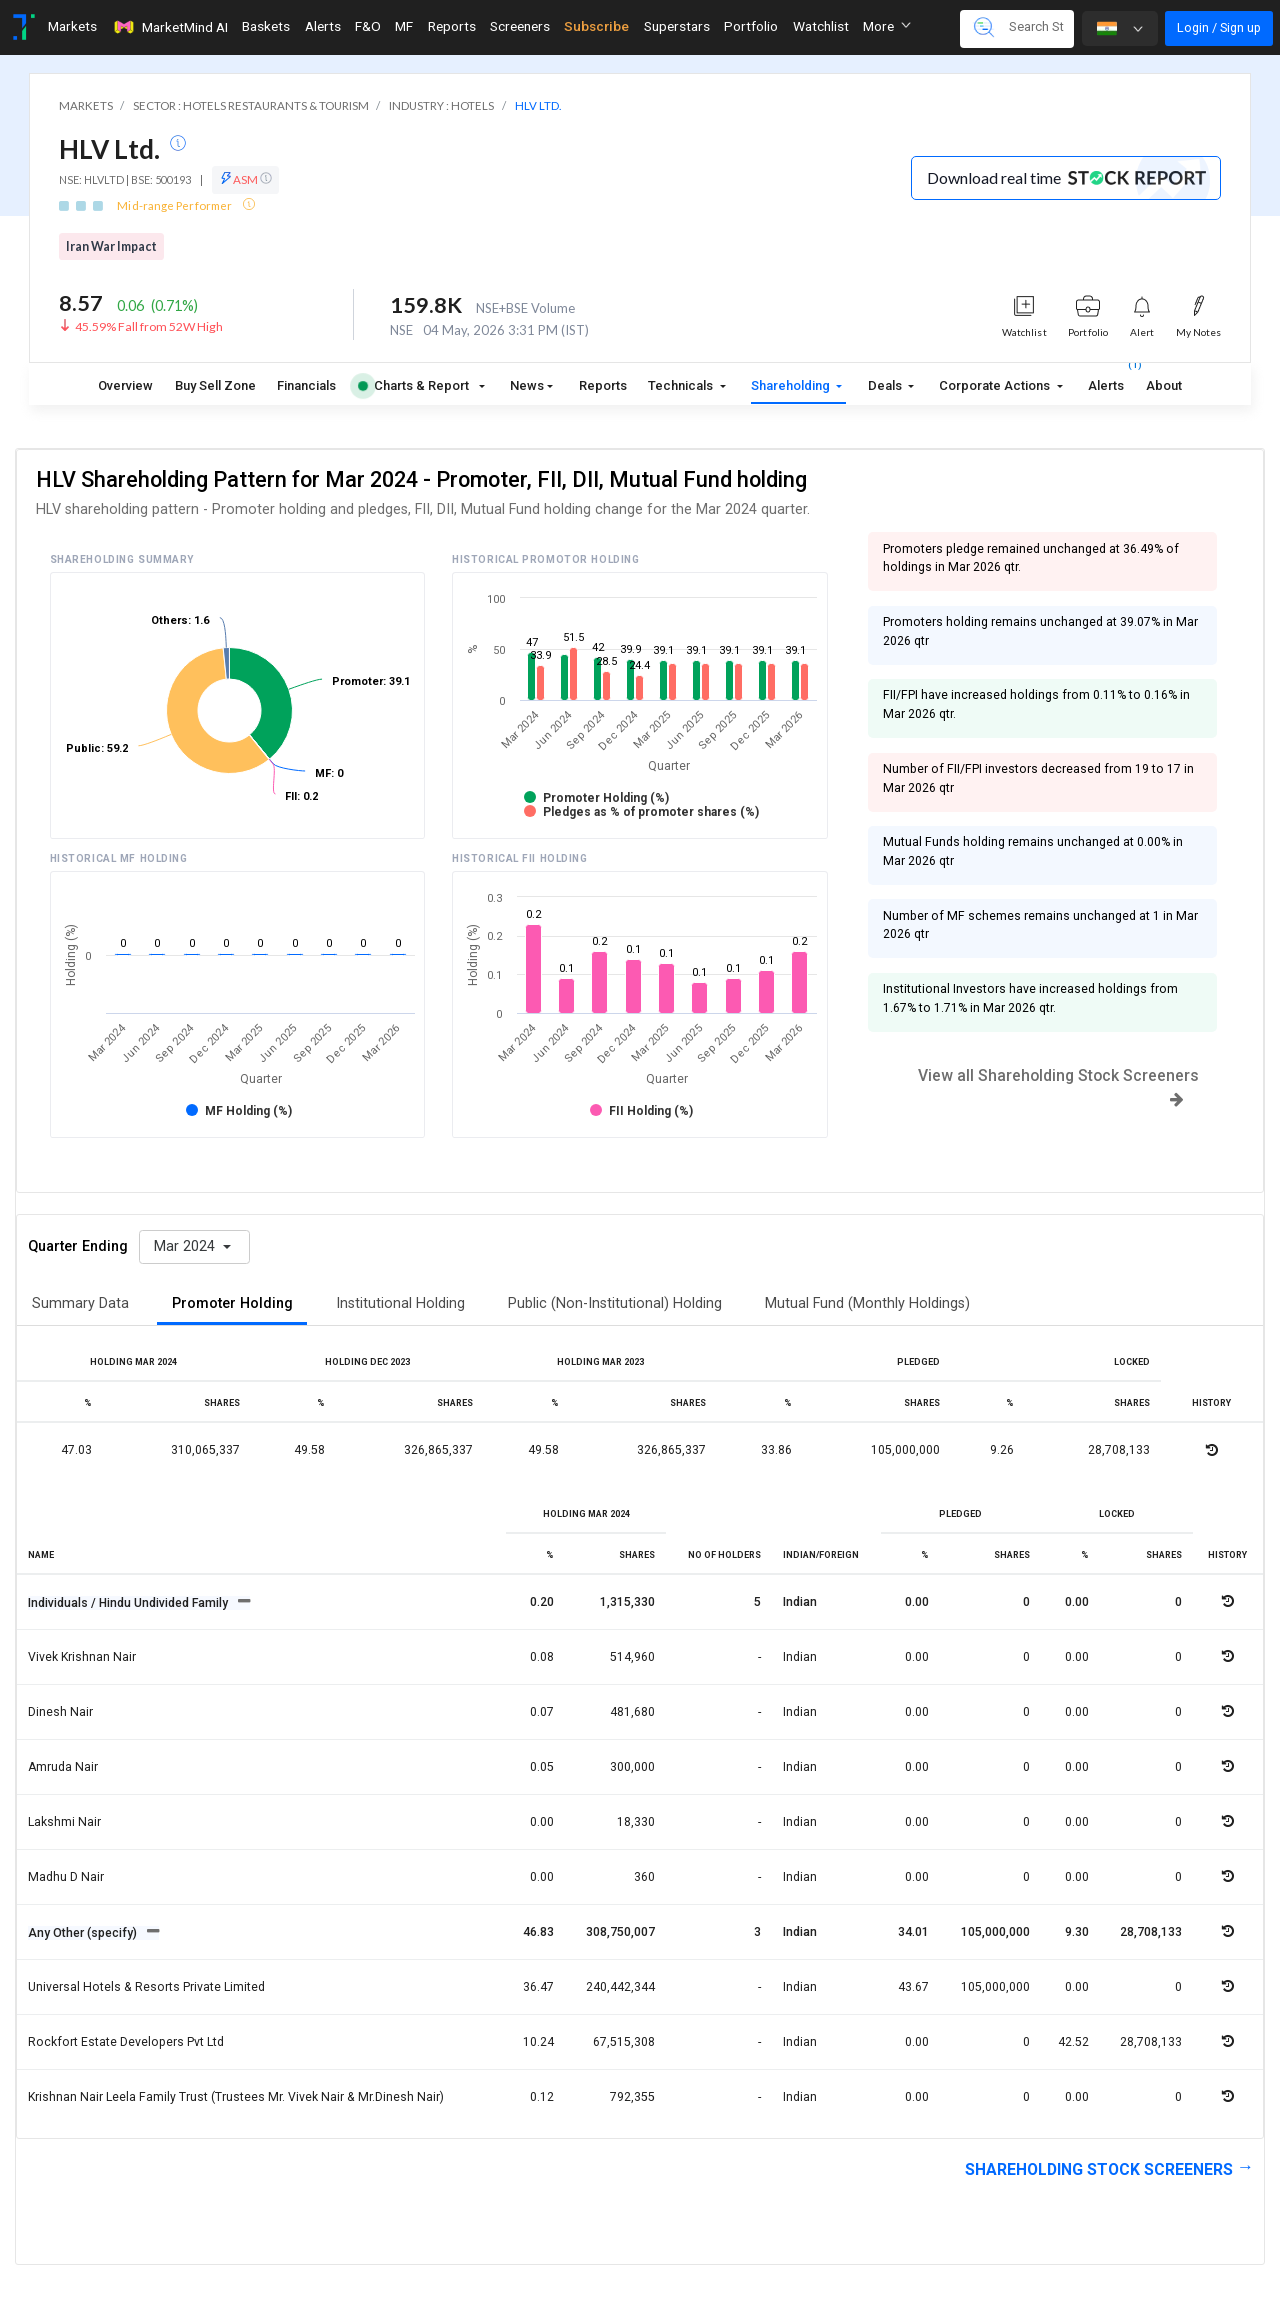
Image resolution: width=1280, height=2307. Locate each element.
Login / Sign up (1219, 27)
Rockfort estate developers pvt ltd (126, 2042)
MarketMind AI (170, 27)
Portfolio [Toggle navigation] (751, 26)
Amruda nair (63, 1767)
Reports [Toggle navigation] (452, 26)
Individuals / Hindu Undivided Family (129, 1603)
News (527, 385)
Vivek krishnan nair (82, 1657)
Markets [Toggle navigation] (72, 26)
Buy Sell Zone (215, 385)
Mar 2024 (186, 1246)
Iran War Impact (111, 246)
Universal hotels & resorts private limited (146, 1987)
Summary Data (80, 1303)
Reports (603, 385)
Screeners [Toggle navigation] (520, 26)
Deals (886, 385)
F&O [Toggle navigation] (368, 26)
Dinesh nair (60, 1712)
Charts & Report (413, 385)
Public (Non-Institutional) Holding (615, 1303)
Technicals (682, 385)
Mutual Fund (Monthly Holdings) (867, 1303)
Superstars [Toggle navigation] (677, 26)
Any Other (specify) (84, 1933)
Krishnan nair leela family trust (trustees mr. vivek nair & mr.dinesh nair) (236, 2097)
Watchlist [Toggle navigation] (821, 26)
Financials (306, 385)
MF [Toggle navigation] (404, 26)
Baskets (266, 26)
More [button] (887, 26)
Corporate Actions (996, 385)
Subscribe (596, 26)
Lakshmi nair (64, 1822)
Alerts (1106, 381)
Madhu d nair (66, 1877)
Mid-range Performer (175, 205)
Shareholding (792, 385)
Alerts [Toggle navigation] (323, 26)
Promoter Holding (232, 1303)
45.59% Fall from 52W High (149, 326)
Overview (125, 385)
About (1164, 385)
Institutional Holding (400, 1303)
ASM (245, 179)
